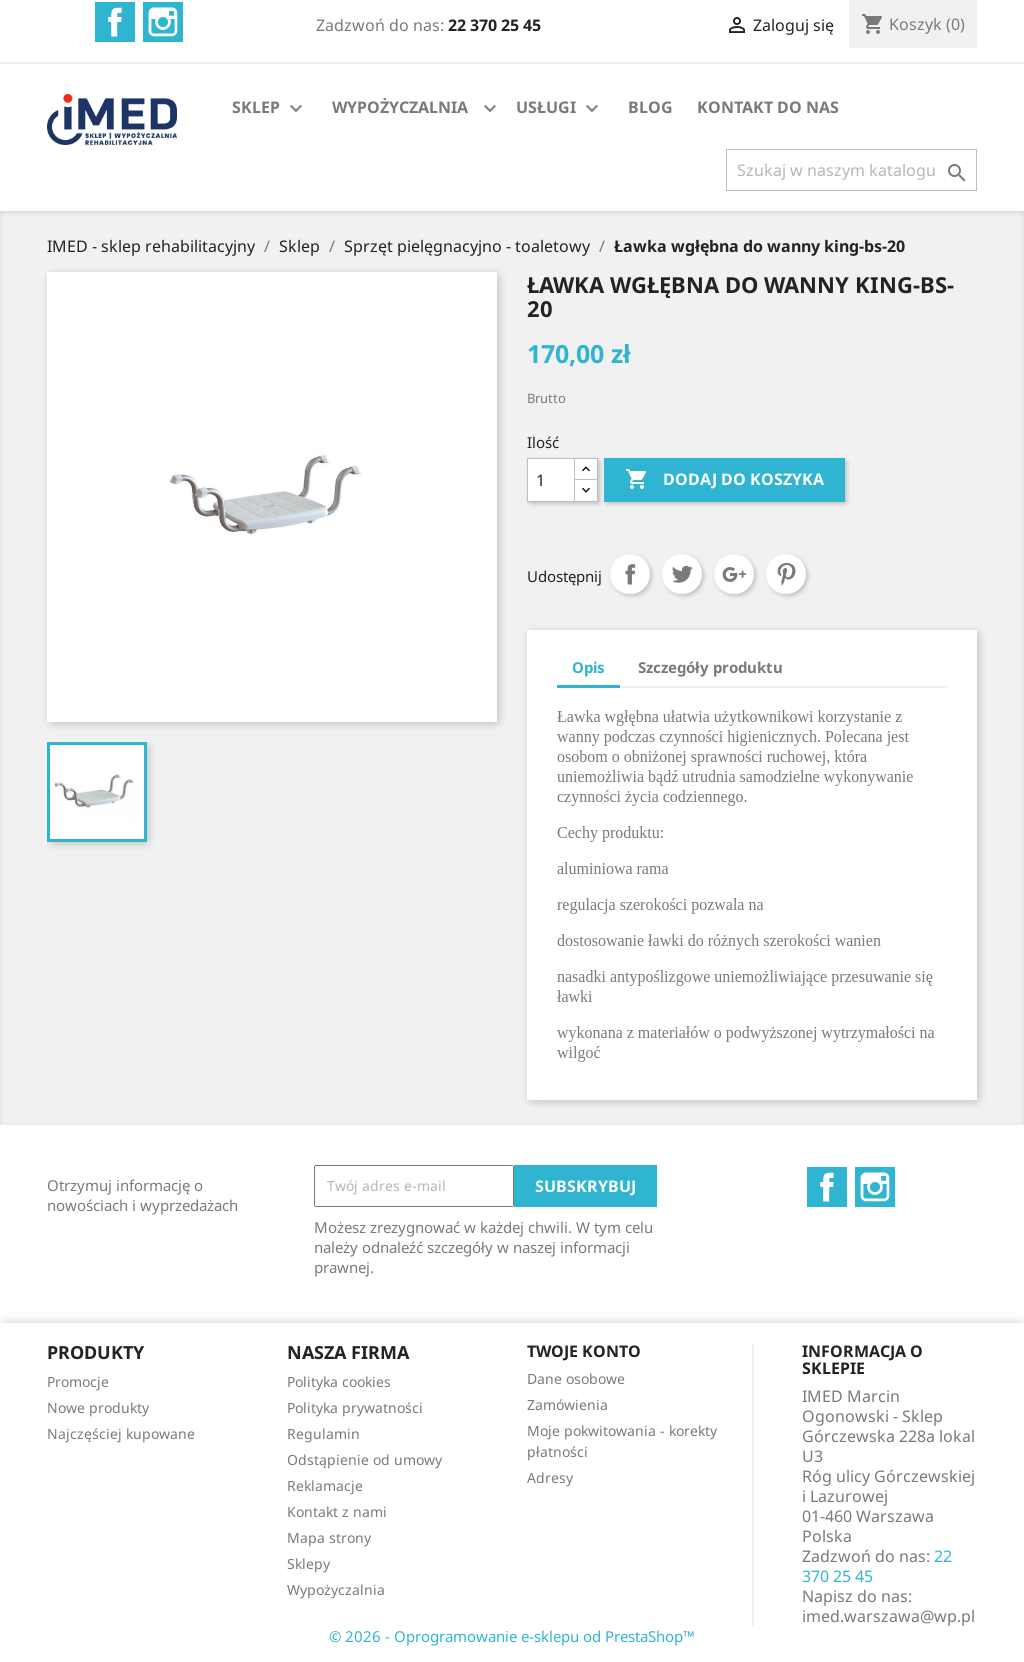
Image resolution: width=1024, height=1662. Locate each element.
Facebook (115, 22)
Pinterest (786, 574)
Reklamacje (325, 1485)
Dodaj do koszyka (724, 480)
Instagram (163, 22)
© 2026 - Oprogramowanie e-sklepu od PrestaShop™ (512, 1636)
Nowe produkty (98, 1407)
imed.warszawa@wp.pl (888, 1616)
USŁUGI (560, 108)
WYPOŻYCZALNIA (400, 107)
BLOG (650, 107)
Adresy (550, 1477)
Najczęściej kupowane (121, 1433)
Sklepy (308, 1563)
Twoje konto (584, 1351)
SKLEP (270, 108)
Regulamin (323, 1433)
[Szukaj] (851, 170)
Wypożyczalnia (336, 1589)
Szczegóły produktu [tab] (710, 667)
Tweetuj (682, 574)
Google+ (734, 574)
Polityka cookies (339, 1381)
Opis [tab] (588, 667)
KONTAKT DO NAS (768, 107)
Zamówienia (567, 1404)
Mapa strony (329, 1537)
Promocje (78, 1381)
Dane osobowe (576, 1378)
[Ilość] (551, 480)
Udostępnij (630, 574)
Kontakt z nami (337, 1511)
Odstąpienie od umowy (364, 1459)
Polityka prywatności (355, 1407)
